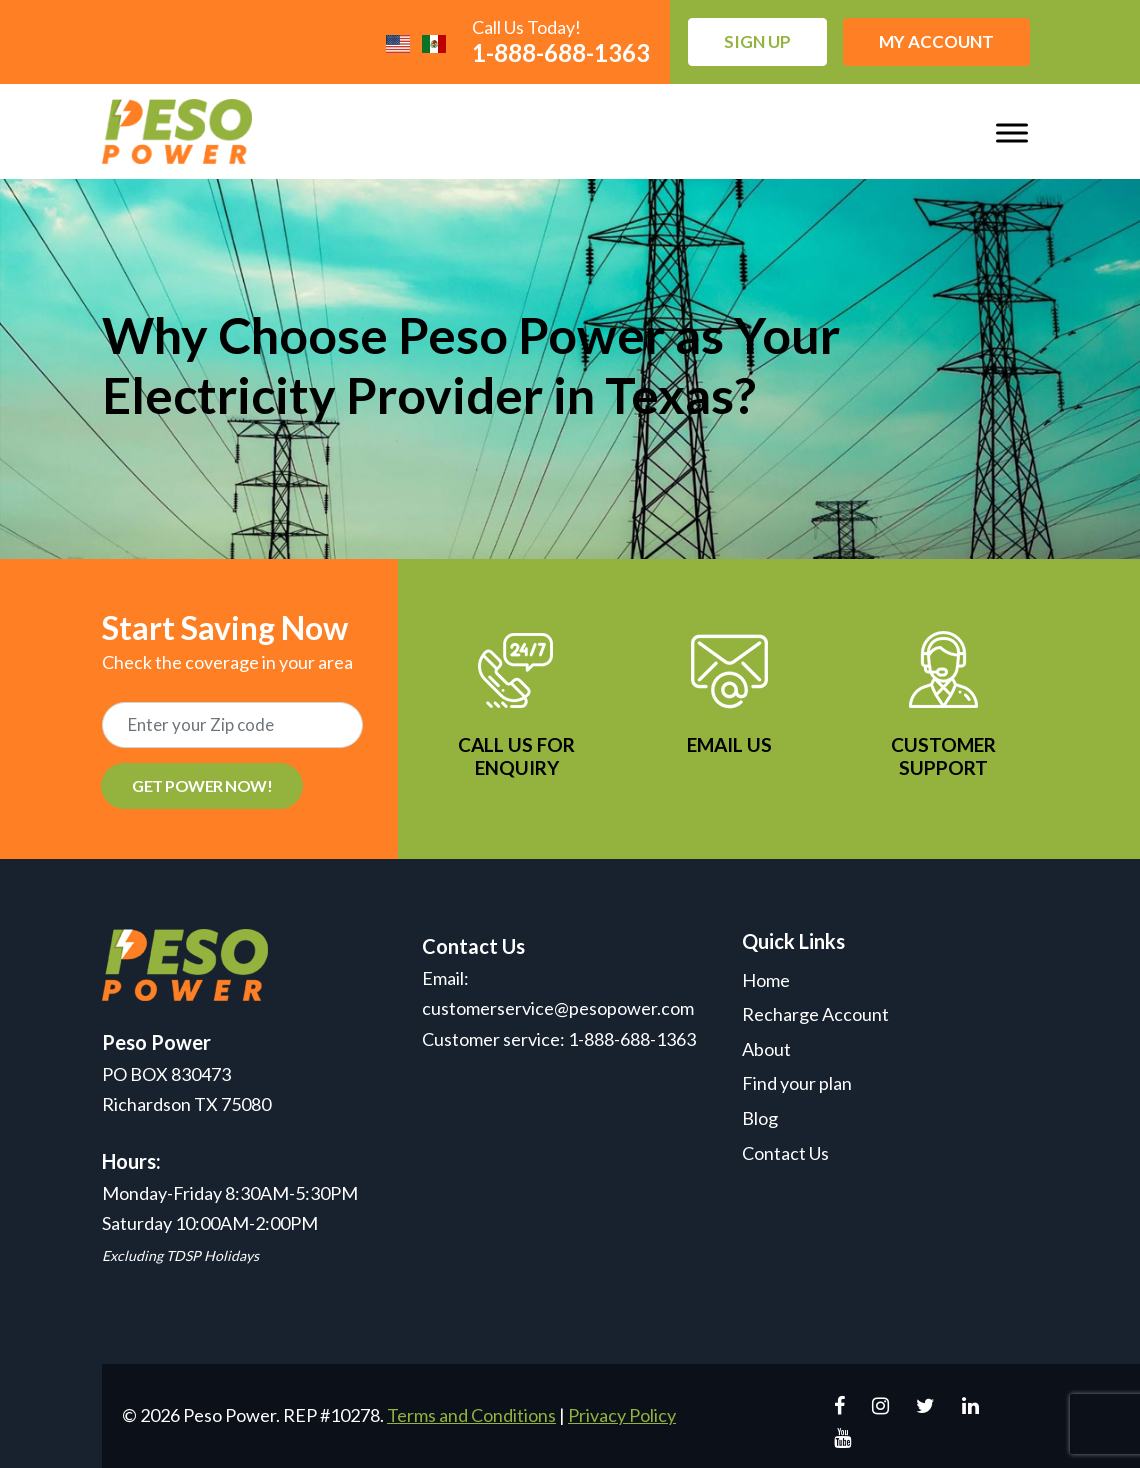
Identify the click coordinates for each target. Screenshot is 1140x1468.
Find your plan (797, 1083)
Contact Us (785, 1153)
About (766, 1049)
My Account (936, 41)
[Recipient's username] (232, 725)
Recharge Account (815, 1014)
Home (766, 980)
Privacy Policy (622, 1415)
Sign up (757, 41)
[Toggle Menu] (1012, 132)
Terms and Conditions (471, 1415)
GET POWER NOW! (202, 785)
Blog (760, 1118)
